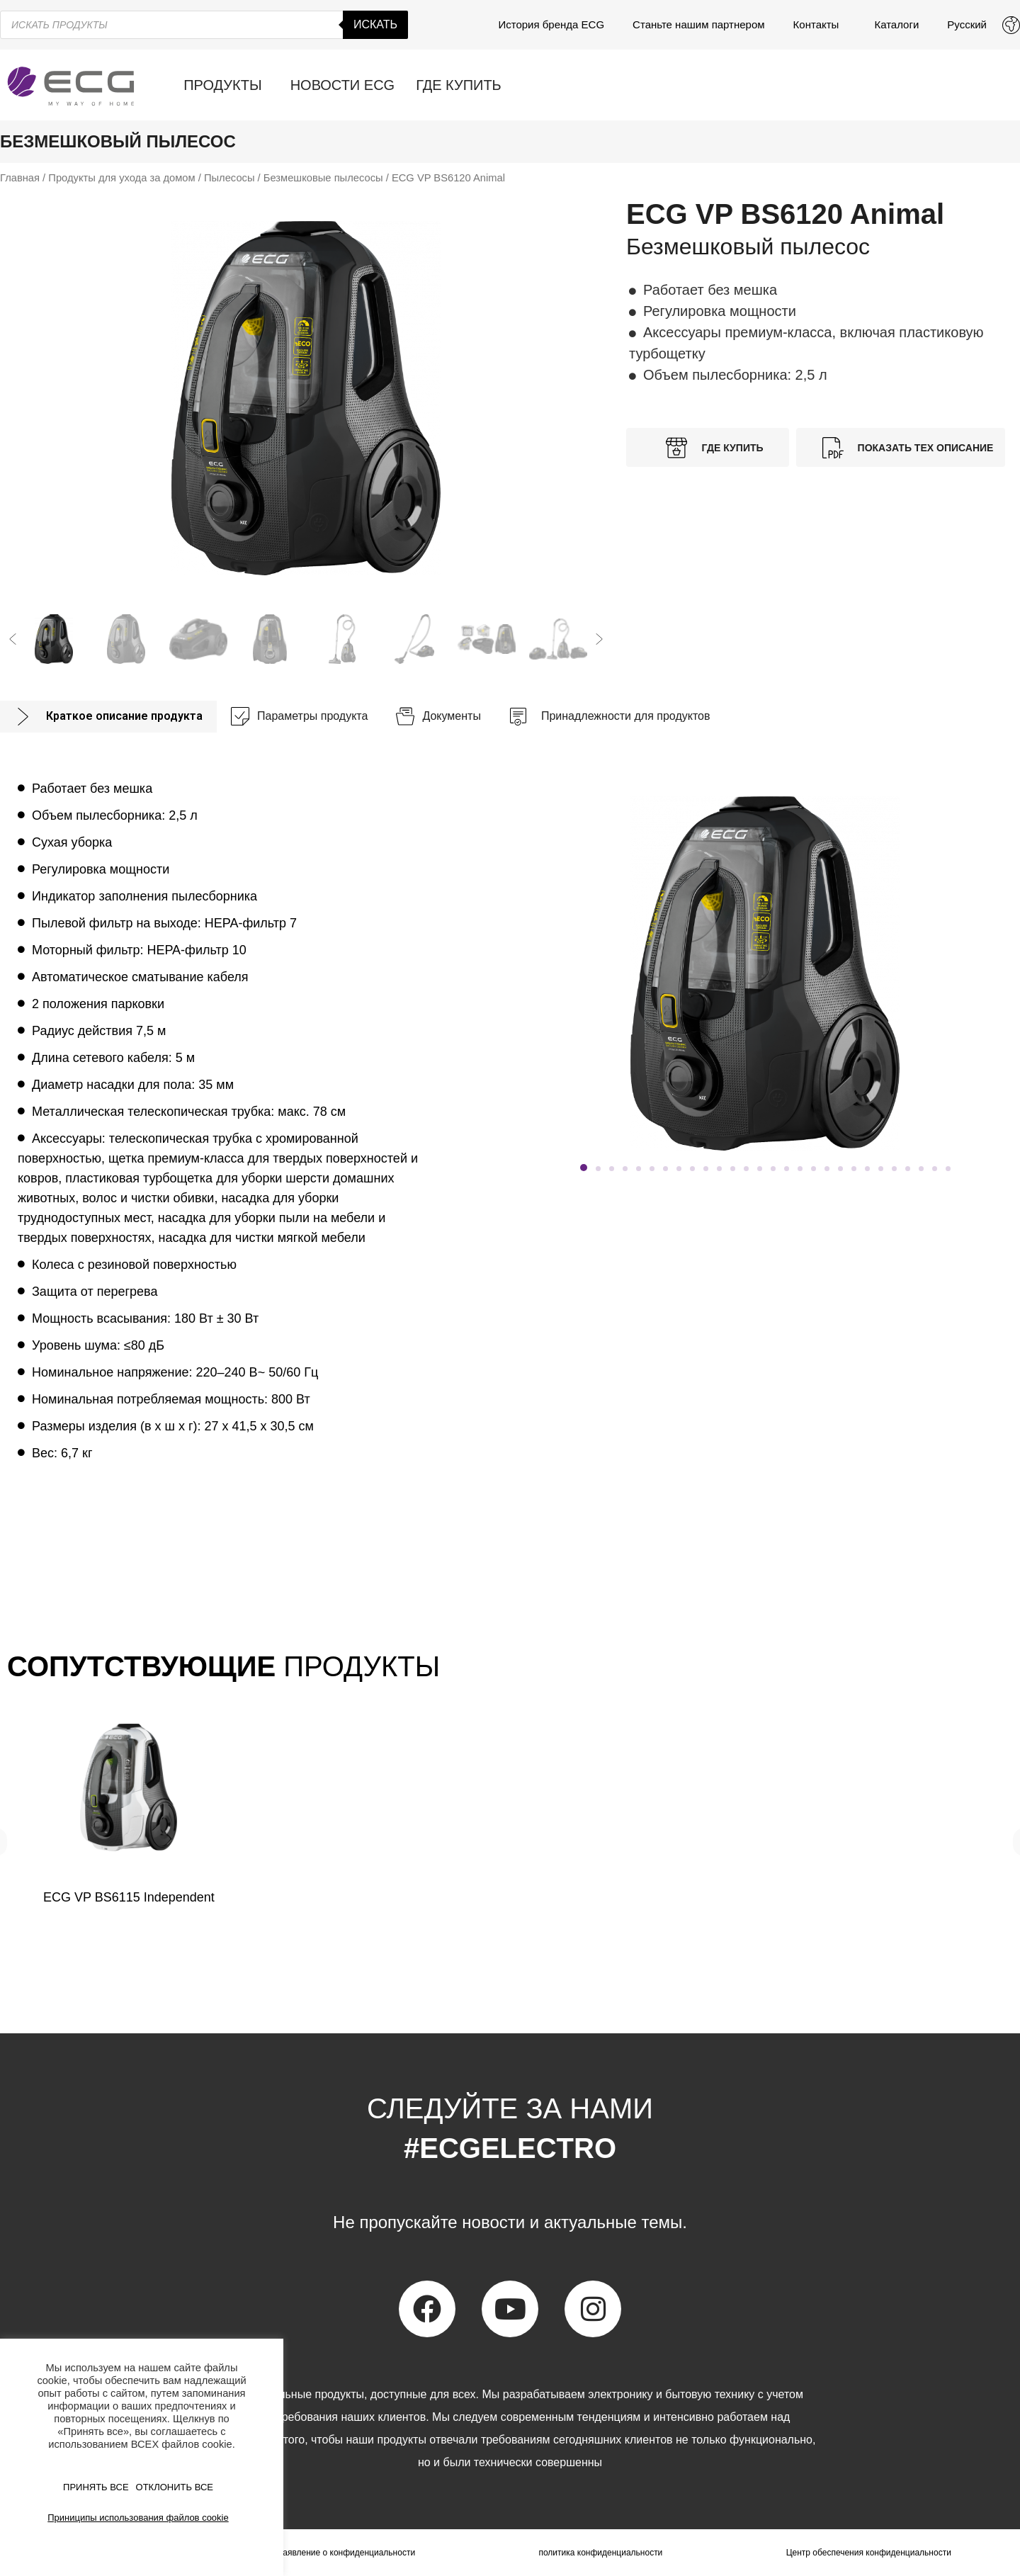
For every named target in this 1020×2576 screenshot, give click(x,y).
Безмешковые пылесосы (323, 177)
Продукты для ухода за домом (121, 177)
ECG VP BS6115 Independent (129, 1897)
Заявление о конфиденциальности (346, 2553)
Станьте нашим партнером (699, 24)
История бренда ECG (551, 24)
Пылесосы (229, 177)
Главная (20, 177)
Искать (375, 24)
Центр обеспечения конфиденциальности (868, 2553)
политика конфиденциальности (600, 2553)
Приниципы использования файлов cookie (137, 2517)
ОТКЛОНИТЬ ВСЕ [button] (174, 2487)
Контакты (819, 25)
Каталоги (896, 24)
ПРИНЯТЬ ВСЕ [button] (96, 2487)
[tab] (108, 717)
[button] (12, 639)
